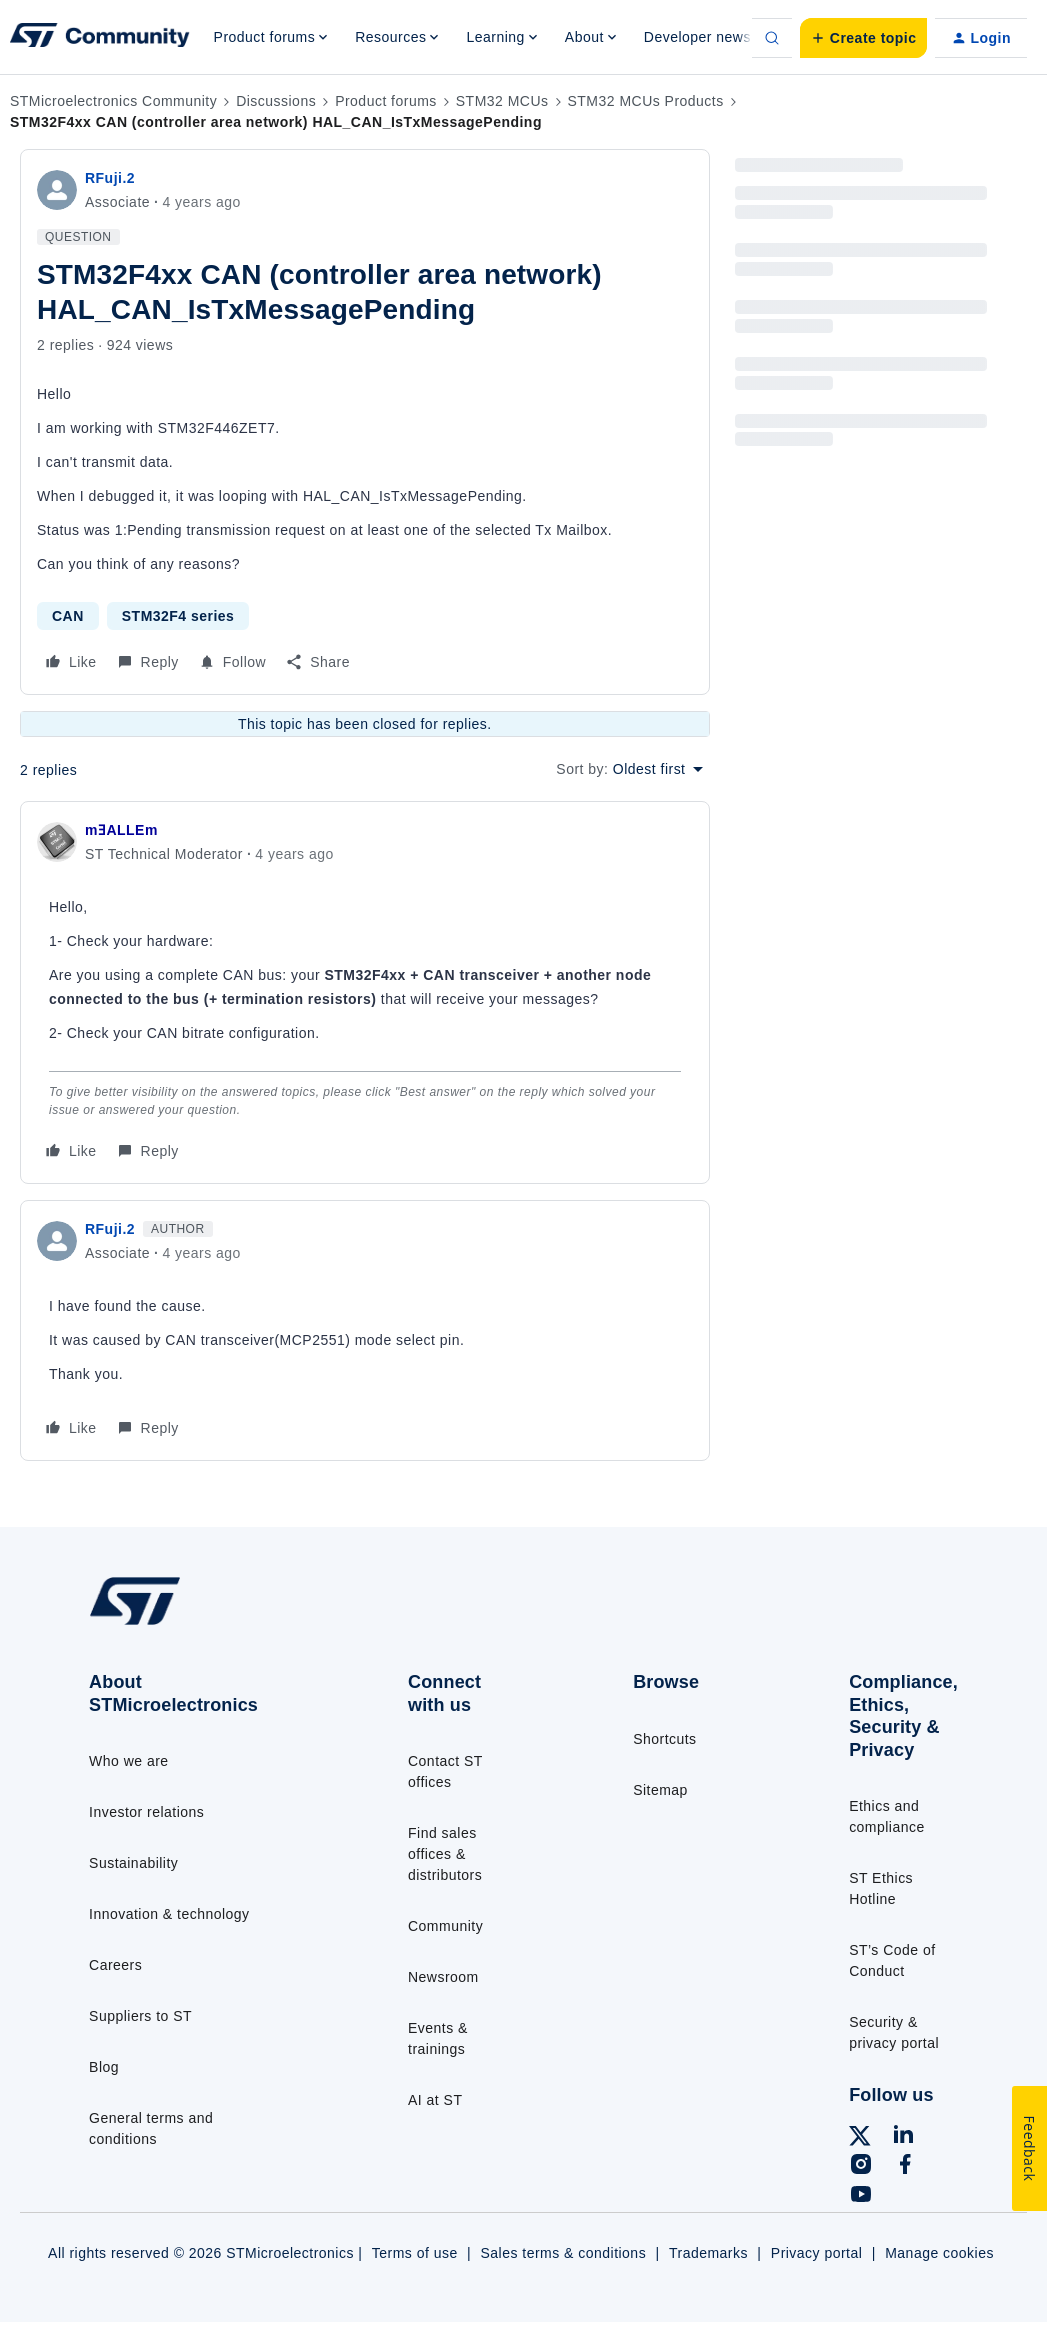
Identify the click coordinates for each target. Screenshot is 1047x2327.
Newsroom (443, 1977)
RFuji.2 (110, 178)
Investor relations (146, 1812)
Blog (104, 2067)
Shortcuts (664, 1739)
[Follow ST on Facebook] (905, 2167)
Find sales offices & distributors (445, 1854)
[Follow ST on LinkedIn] (903, 2137)
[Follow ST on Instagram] (861, 2167)
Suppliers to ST (140, 2016)
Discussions (276, 101)
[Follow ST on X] (860, 2139)
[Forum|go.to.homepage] (100, 38)
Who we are (129, 1761)
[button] (863, 38)
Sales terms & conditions (564, 2253)
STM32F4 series (178, 616)
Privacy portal (817, 2253)
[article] (365, 992)
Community (445, 1926)
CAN (68, 616)
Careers (115, 1965)
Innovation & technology (169, 1914)
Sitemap (660, 1790)
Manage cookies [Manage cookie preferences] (939, 2253)
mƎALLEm (121, 830)
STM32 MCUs (502, 101)
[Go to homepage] (183, 1624)
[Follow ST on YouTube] (861, 2197)
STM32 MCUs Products (646, 101)
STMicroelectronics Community (113, 101)
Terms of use (415, 2253)
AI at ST (435, 2100)
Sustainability (133, 1863)
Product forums (386, 101)
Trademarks (708, 2253)
